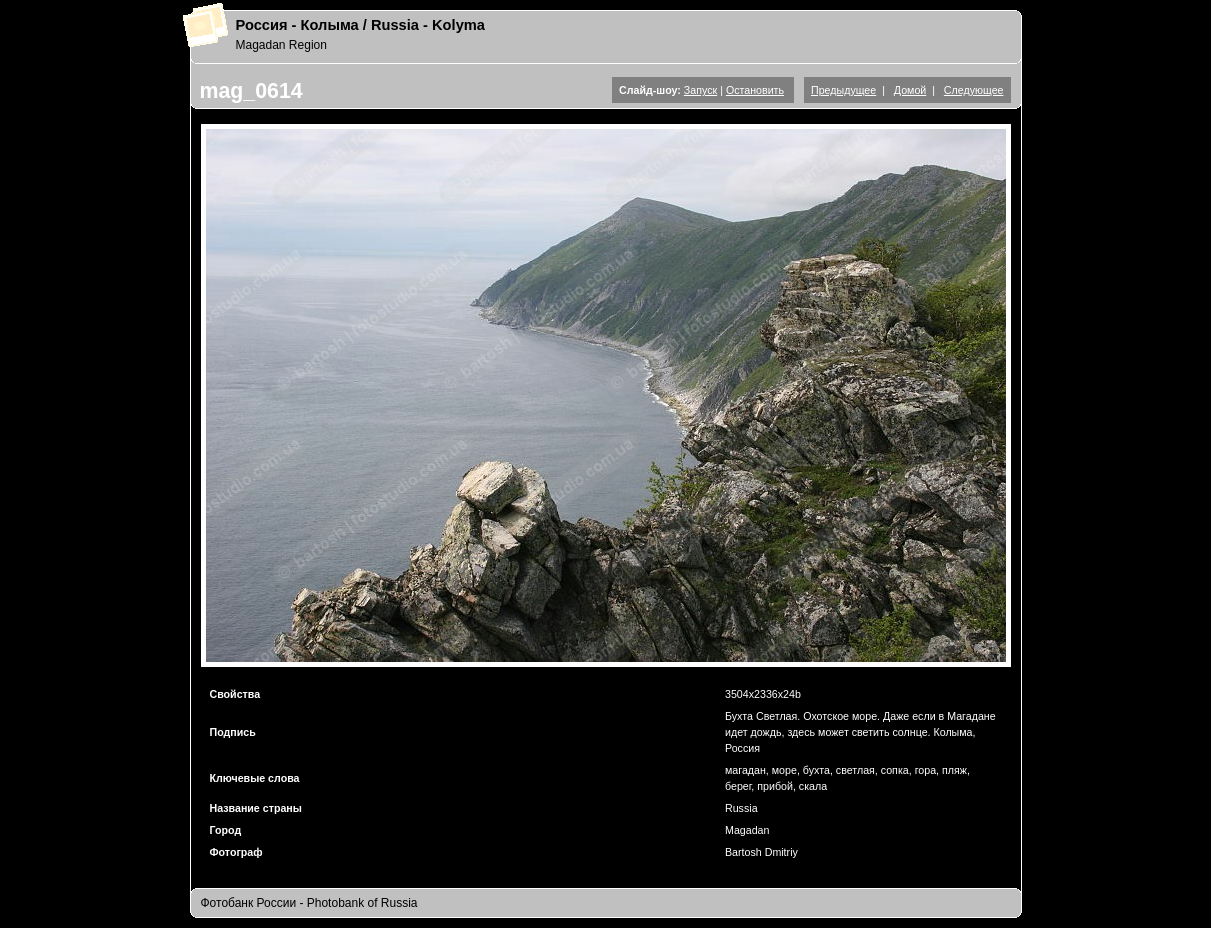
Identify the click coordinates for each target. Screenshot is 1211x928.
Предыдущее (843, 90)
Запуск (700, 90)
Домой (910, 90)
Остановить (755, 90)
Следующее (974, 90)
